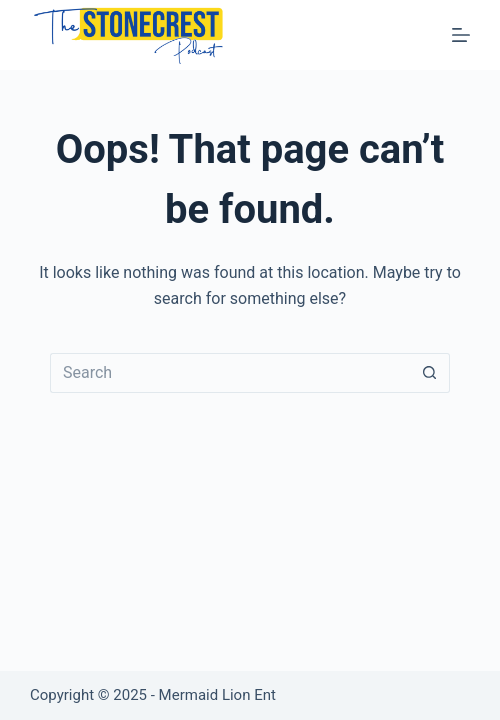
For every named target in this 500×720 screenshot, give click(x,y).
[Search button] (430, 373)
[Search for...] (230, 373)
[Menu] (461, 35)
